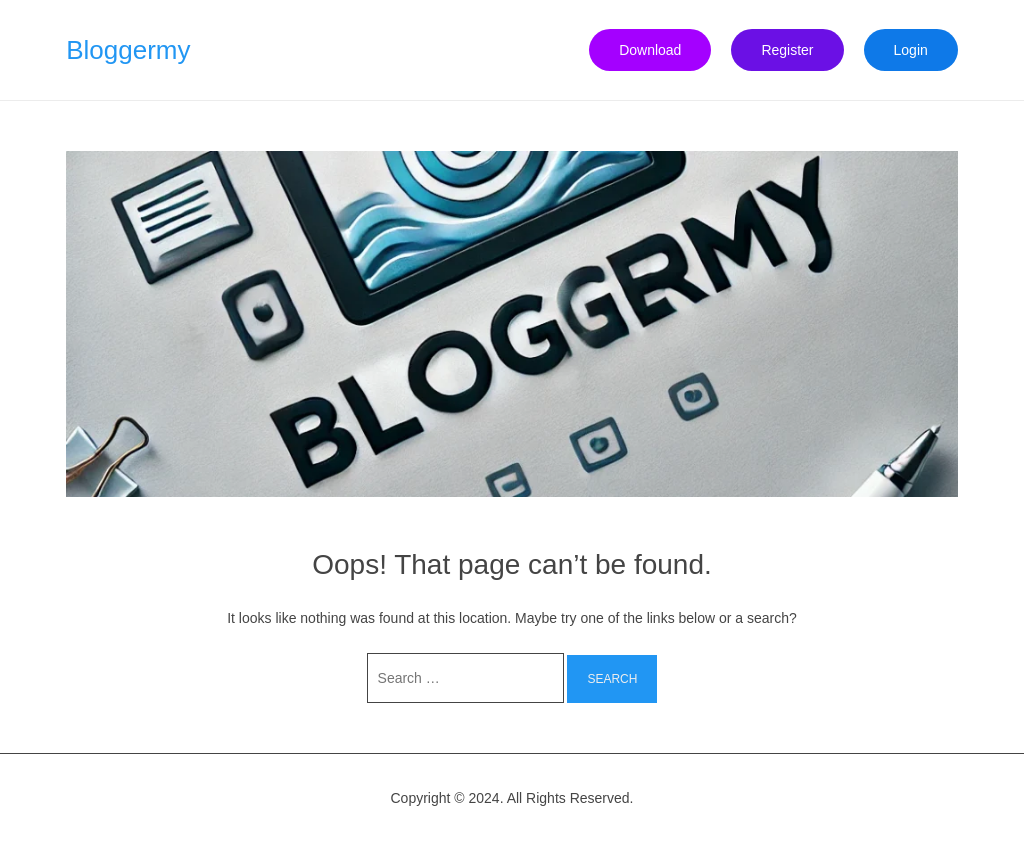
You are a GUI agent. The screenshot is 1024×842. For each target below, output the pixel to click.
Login (911, 50)
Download (650, 50)
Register (787, 50)
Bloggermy (128, 50)
